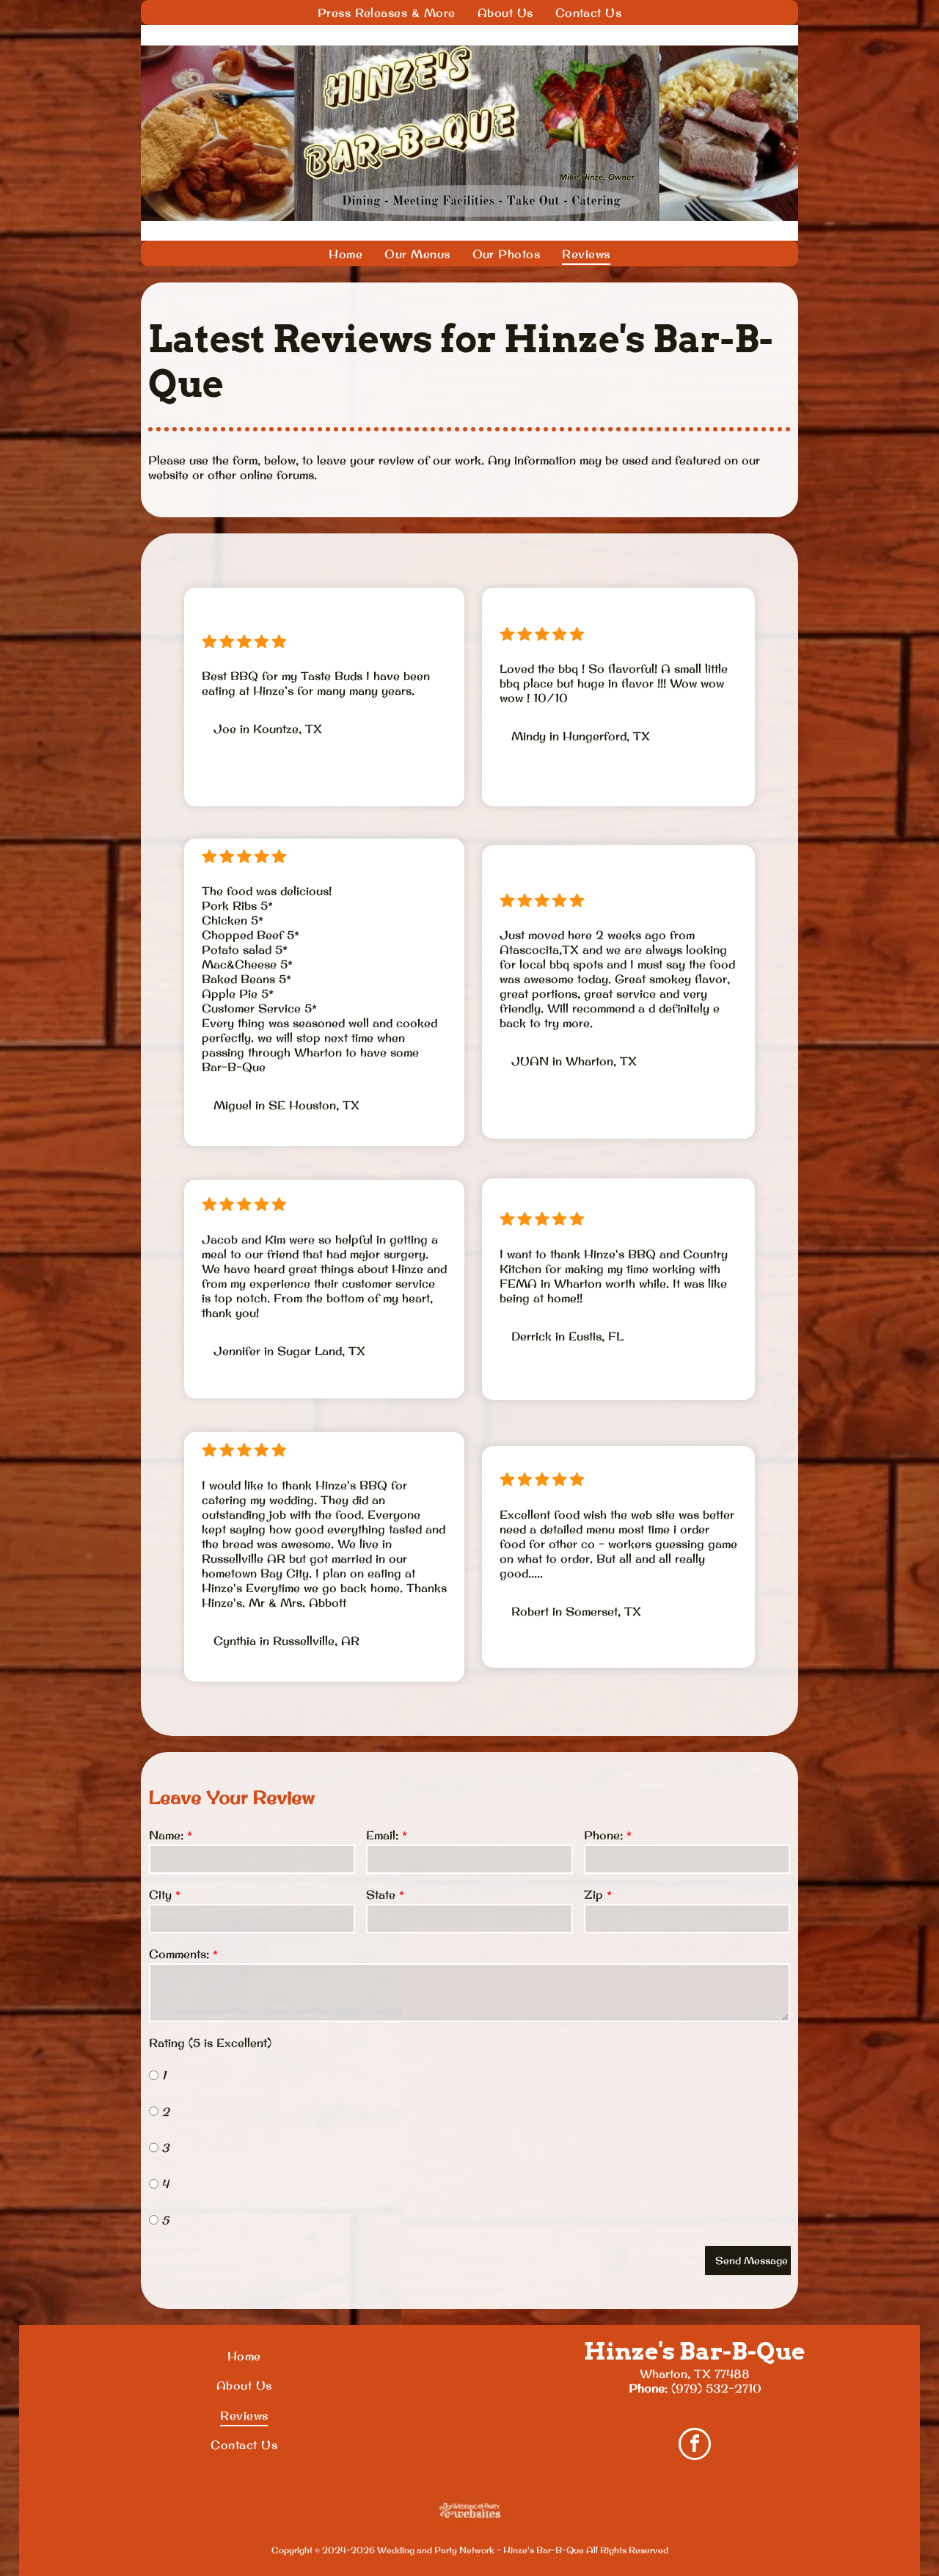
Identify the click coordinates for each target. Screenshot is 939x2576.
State (380, 1894)
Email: (382, 1835)
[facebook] (695, 2446)
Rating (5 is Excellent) (210, 2042)
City (160, 1894)
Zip (593, 1894)
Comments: (179, 1953)
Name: (166, 1835)
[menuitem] (387, 12)
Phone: (603, 1835)
